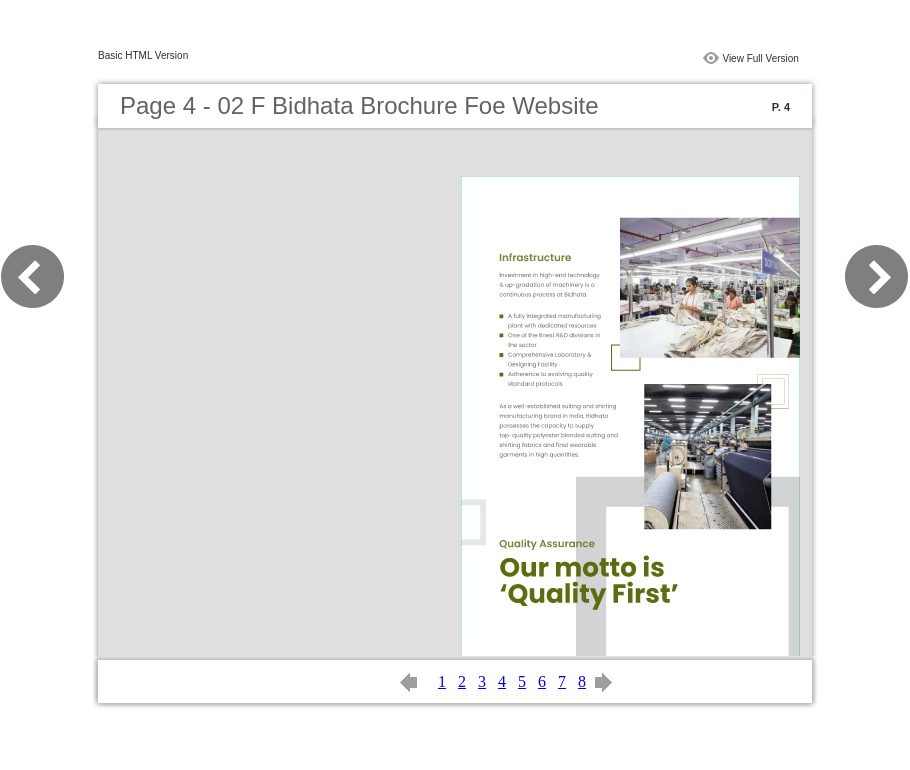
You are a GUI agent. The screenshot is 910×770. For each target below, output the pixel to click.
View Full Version (760, 58)
